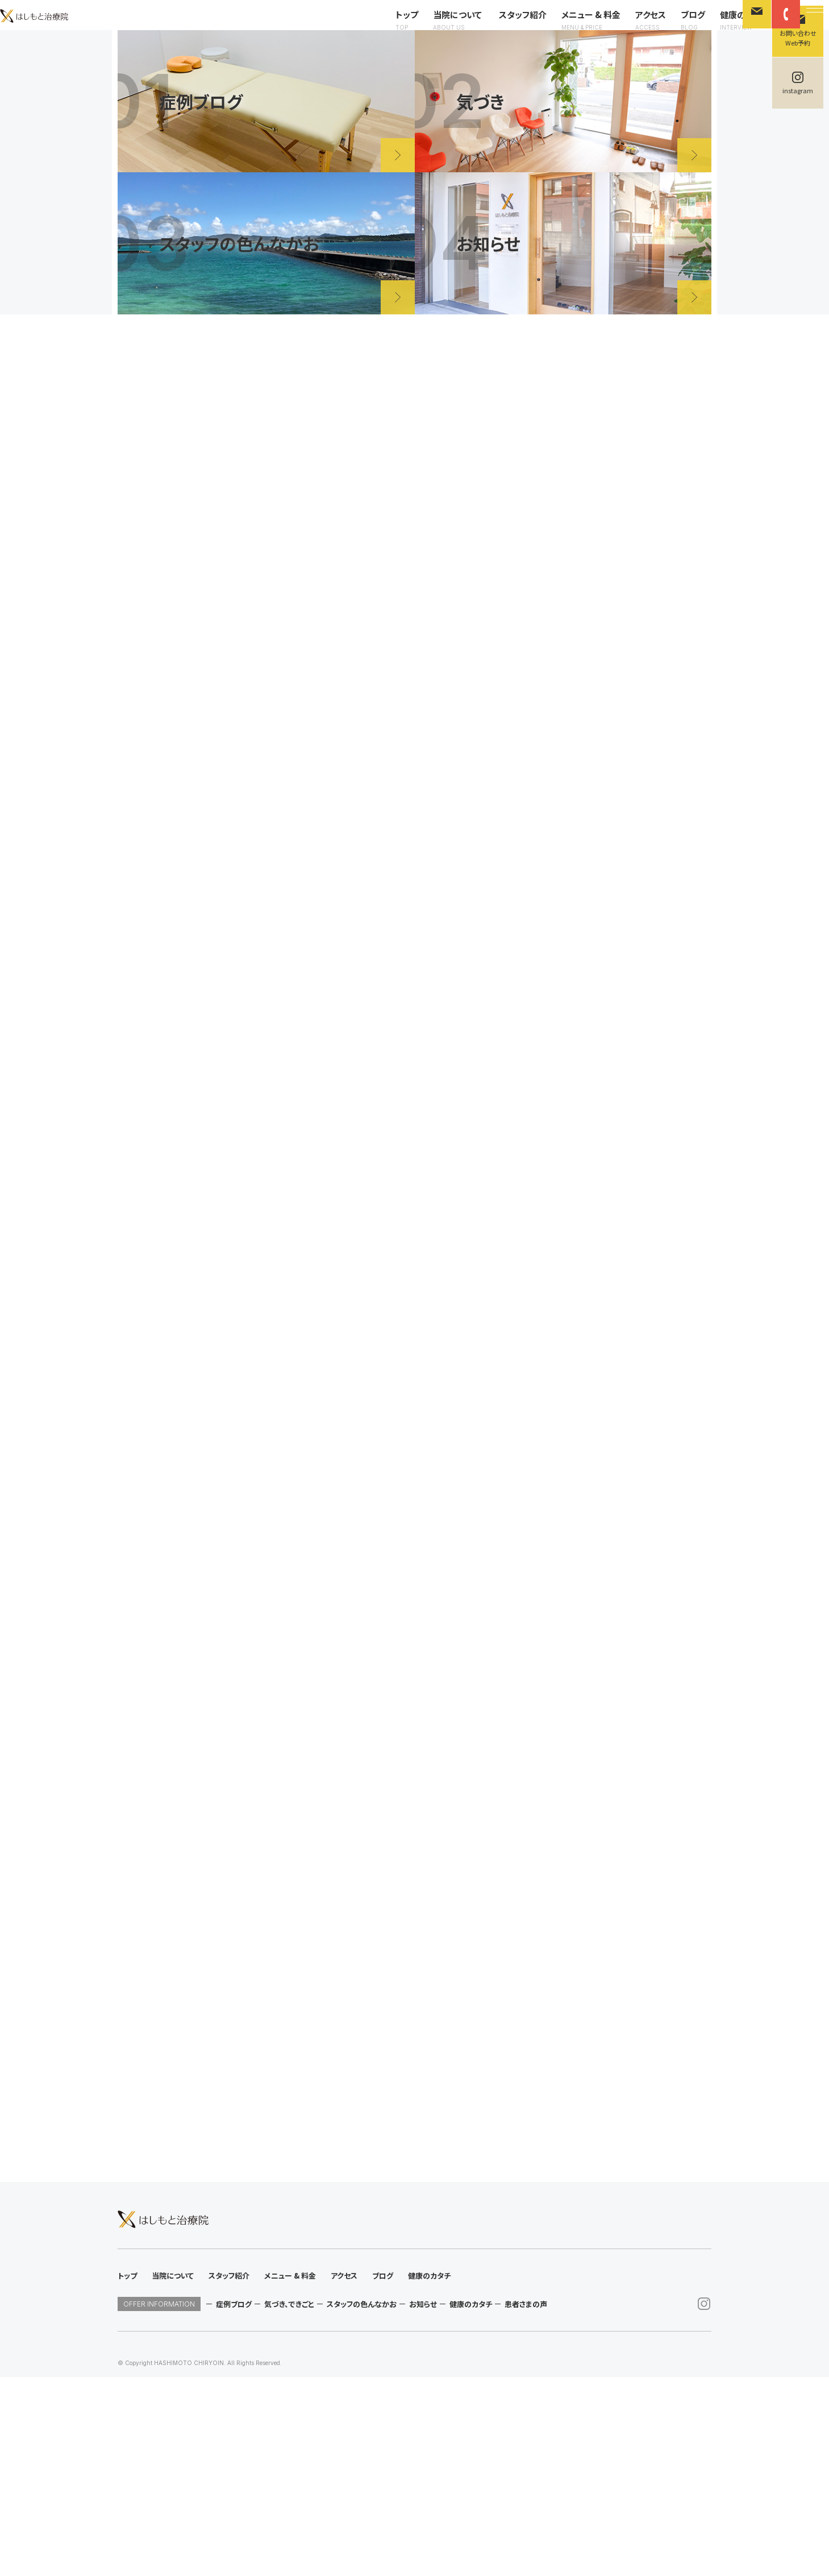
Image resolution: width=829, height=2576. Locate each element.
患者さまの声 (526, 2503)
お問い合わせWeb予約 (798, 37)
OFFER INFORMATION (159, 2503)
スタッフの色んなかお (362, 2503)
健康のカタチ (724, 29)
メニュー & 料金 (570, 29)
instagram (797, 90)
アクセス (630, 29)
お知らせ (423, 2503)
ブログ (672, 29)
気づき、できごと (289, 2503)
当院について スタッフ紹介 (469, 29)
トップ (386, 29)
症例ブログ (234, 2503)
